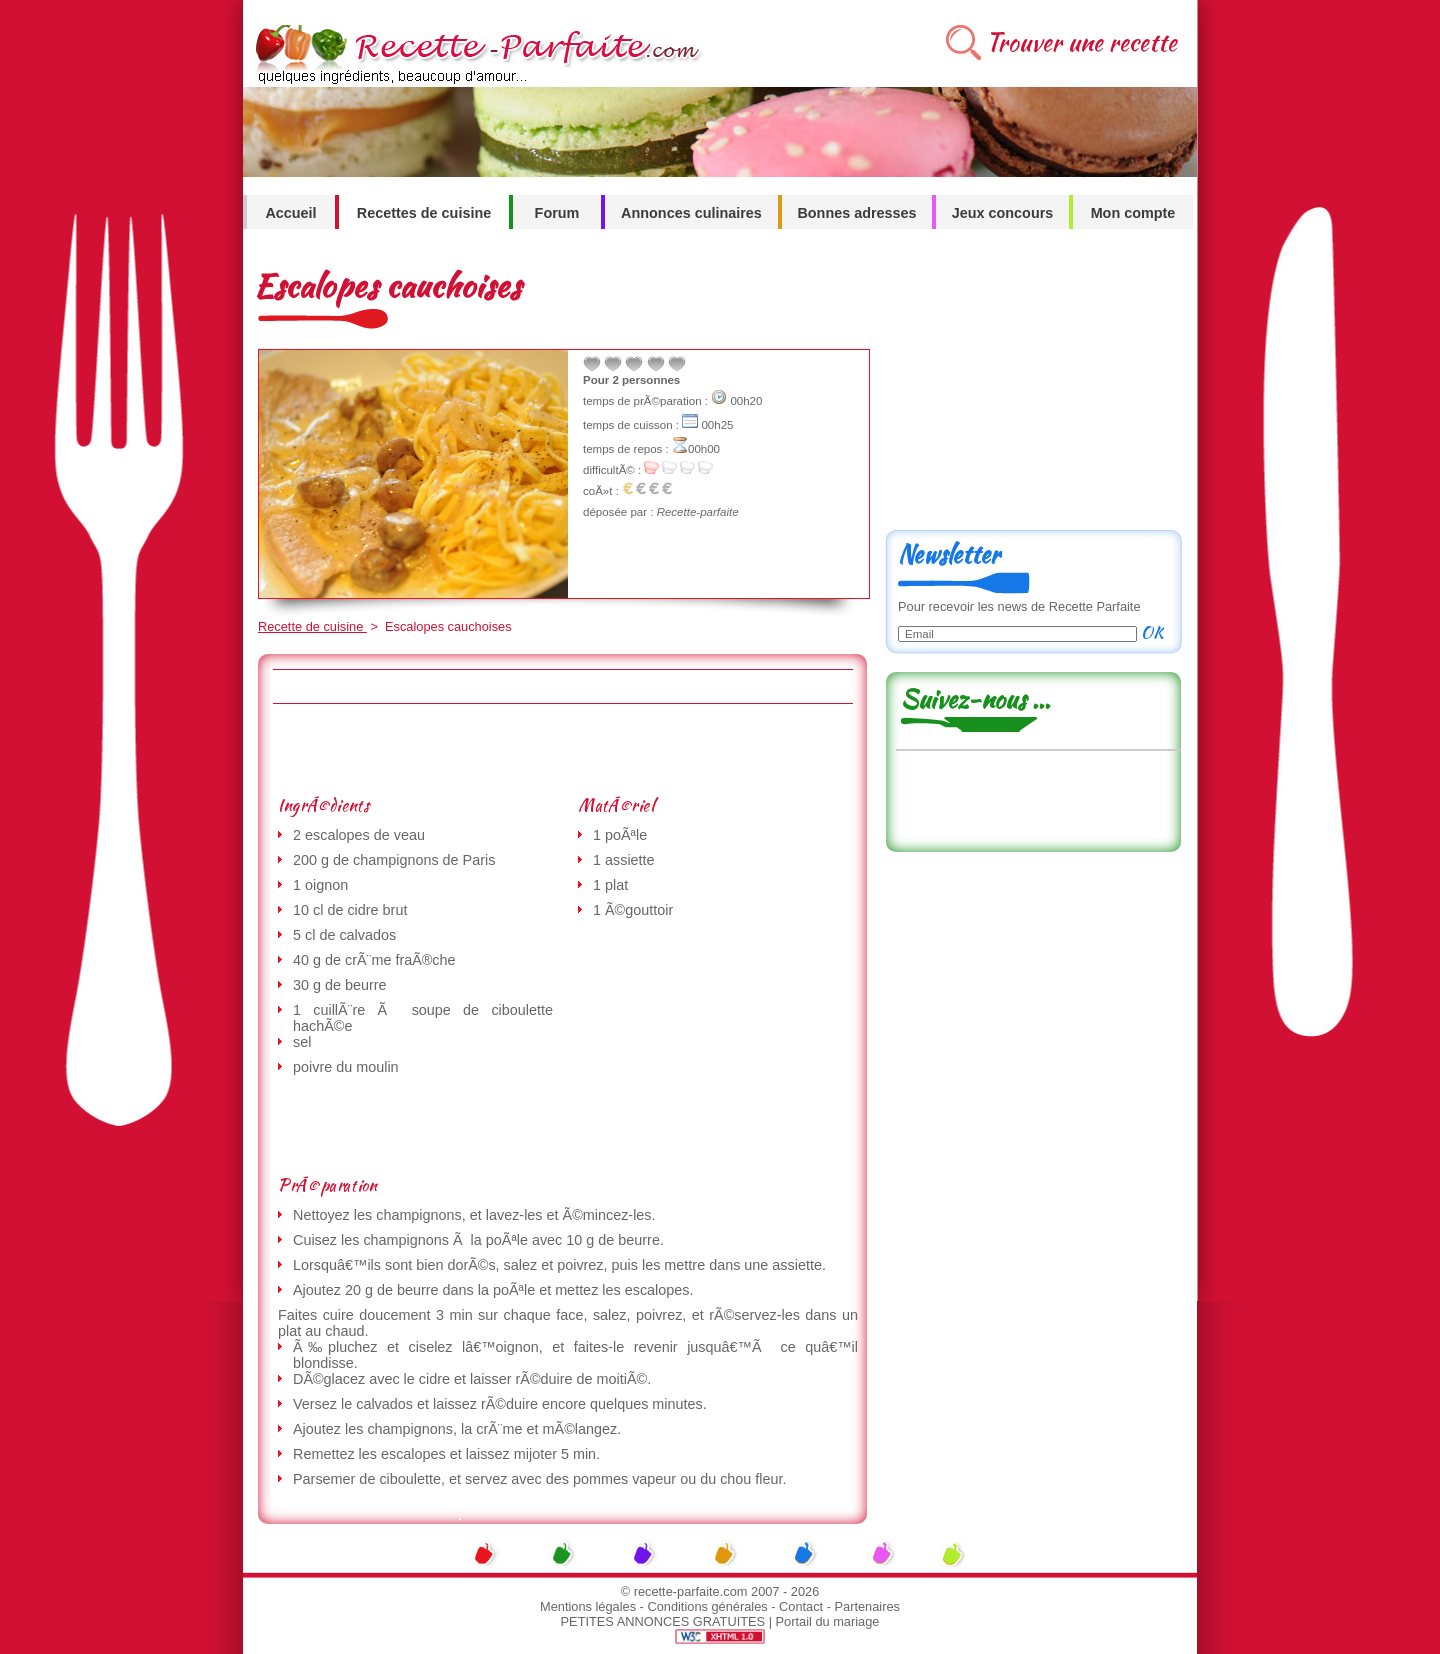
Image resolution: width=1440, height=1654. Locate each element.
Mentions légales (588, 1606)
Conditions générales (707, 1606)
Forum (557, 213)
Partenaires (867, 1606)
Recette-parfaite (698, 512)
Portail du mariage (828, 1621)
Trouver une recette (1081, 42)
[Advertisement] (562, 749)
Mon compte (1133, 213)
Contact (801, 1606)
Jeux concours (1003, 213)
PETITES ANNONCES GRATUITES (663, 1621)
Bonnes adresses (856, 213)
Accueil (290, 213)
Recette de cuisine (312, 626)
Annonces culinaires (691, 213)
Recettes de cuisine (424, 213)
